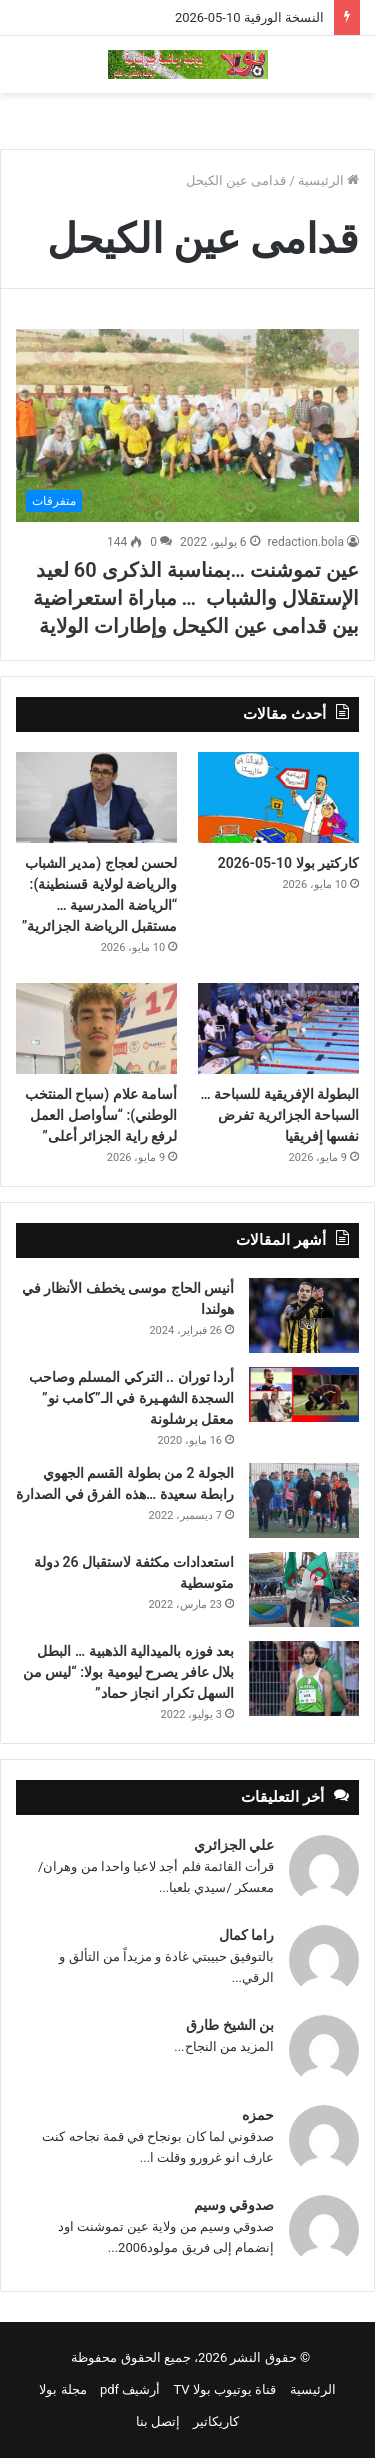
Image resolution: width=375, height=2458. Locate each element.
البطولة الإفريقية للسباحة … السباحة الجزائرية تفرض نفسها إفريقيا (279, 1115)
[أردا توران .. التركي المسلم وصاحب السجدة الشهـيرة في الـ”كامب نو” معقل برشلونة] (304, 1394)
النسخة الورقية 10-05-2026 (249, 17)
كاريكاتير (216, 2421)
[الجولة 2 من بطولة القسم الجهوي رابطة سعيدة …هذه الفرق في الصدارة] (304, 1500)
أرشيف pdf (130, 2389)
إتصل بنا (158, 2421)
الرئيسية (328, 180)
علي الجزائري (234, 1845)
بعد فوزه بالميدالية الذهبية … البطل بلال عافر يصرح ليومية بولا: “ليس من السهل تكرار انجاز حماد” (128, 1672)
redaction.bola (306, 542)
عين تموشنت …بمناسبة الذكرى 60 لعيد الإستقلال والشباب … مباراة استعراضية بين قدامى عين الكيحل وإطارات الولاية (196, 598)
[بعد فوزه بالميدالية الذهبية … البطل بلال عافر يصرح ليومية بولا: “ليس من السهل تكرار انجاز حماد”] (304, 1678)
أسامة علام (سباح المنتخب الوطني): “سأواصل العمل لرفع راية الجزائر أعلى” (101, 1115)
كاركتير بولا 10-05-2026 (288, 863)
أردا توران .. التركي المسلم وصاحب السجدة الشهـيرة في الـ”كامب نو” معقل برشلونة (131, 1398)
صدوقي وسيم (234, 2205)
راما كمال (246, 1935)
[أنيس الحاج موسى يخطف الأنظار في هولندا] (304, 1315)
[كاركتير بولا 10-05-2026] (278, 797)
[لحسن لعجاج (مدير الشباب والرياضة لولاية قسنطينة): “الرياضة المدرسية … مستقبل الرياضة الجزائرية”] (96, 797)
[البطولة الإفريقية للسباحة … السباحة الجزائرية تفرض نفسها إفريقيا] (278, 1028)
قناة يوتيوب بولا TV (225, 2389)
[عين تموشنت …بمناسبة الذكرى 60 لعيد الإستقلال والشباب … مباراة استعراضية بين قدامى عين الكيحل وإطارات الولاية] (187, 425)
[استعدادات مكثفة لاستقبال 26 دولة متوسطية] (304, 1589)
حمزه (258, 2115)
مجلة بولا (62, 2389)
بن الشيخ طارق (230, 2025)
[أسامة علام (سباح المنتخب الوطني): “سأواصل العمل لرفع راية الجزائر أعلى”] (96, 1028)
